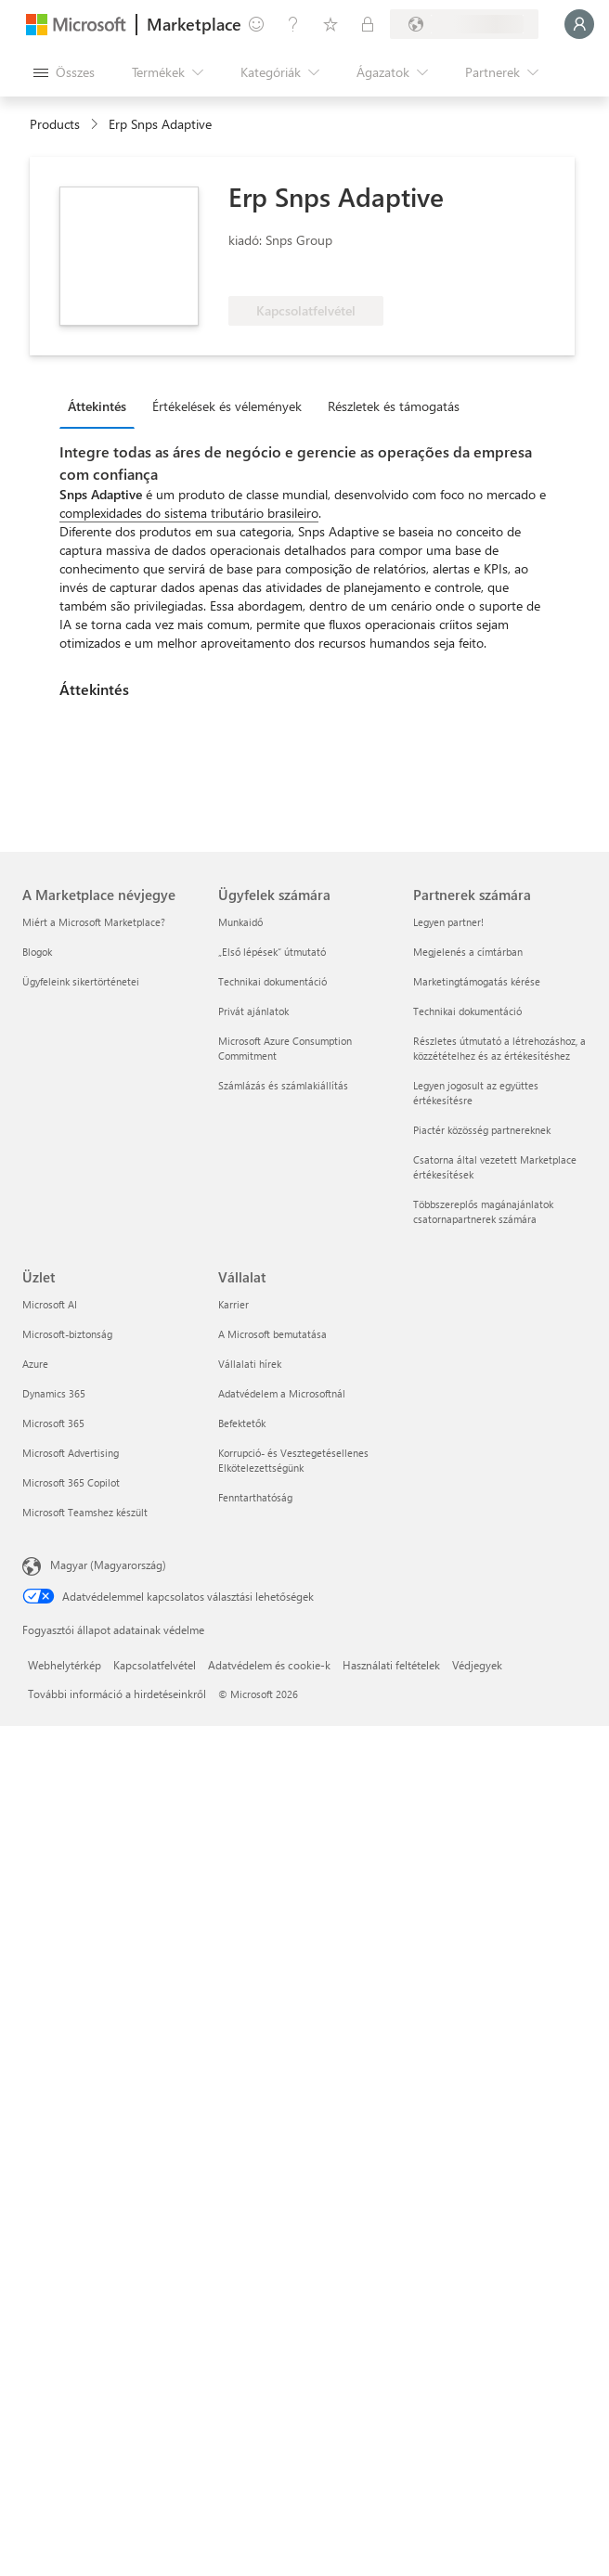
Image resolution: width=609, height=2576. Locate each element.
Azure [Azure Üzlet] (35, 1364)
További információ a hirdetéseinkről (117, 1693)
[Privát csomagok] (367, 24)
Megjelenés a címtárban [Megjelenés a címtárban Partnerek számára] (468, 952)
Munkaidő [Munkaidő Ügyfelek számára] (240, 922)
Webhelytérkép (64, 1664)
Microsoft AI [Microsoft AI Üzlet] (49, 1304)
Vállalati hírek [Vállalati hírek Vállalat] (249, 1364)
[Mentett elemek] (330, 24)
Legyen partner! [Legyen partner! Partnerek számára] (448, 922)
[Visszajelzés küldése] (256, 24)
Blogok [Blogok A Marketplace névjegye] (37, 952)
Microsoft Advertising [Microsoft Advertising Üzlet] (70, 1453)
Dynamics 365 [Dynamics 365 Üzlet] (53, 1393)
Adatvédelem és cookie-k (269, 1664)
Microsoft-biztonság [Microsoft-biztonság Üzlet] (67, 1334)
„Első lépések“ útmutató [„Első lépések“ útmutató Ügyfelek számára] (272, 952)
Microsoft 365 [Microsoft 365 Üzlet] (53, 1423)
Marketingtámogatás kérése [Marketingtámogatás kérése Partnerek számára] (476, 981)
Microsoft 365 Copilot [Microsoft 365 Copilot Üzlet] (71, 1482)
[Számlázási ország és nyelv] (464, 24)
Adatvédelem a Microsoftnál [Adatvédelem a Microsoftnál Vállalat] (281, 1393)
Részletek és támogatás (394, 406)
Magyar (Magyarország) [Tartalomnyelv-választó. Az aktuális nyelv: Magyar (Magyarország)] (108, 1564)
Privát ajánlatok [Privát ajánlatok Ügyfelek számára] (253, 1011)
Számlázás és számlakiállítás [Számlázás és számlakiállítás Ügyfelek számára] (283, 1085)
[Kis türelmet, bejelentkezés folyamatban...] (579, 24)
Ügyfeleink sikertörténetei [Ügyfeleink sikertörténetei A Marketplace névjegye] (80, 981)
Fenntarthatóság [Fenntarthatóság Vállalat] (255, 1497)
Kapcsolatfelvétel (154, 1664)
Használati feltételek (391, 1664)
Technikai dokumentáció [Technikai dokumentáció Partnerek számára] (467, 1011)
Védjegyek (477, 1664)
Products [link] (55, 124)
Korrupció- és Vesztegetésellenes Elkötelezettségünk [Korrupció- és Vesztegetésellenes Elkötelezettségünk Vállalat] (293, 1460)
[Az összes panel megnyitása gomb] (64, 72)
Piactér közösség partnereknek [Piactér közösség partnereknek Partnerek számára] (482, 1130)
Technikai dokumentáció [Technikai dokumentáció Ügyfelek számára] (272, 981)
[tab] (101, 405)
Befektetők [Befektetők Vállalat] (242, 1423)
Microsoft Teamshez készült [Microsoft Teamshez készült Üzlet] (85, 1512)
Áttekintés (97, 406)
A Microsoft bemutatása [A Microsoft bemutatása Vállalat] (272, 1334)
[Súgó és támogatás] (293, 24)
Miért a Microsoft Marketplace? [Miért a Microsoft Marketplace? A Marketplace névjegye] (93, 922)
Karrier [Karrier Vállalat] (233, 1304)
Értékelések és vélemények (227, 406)
